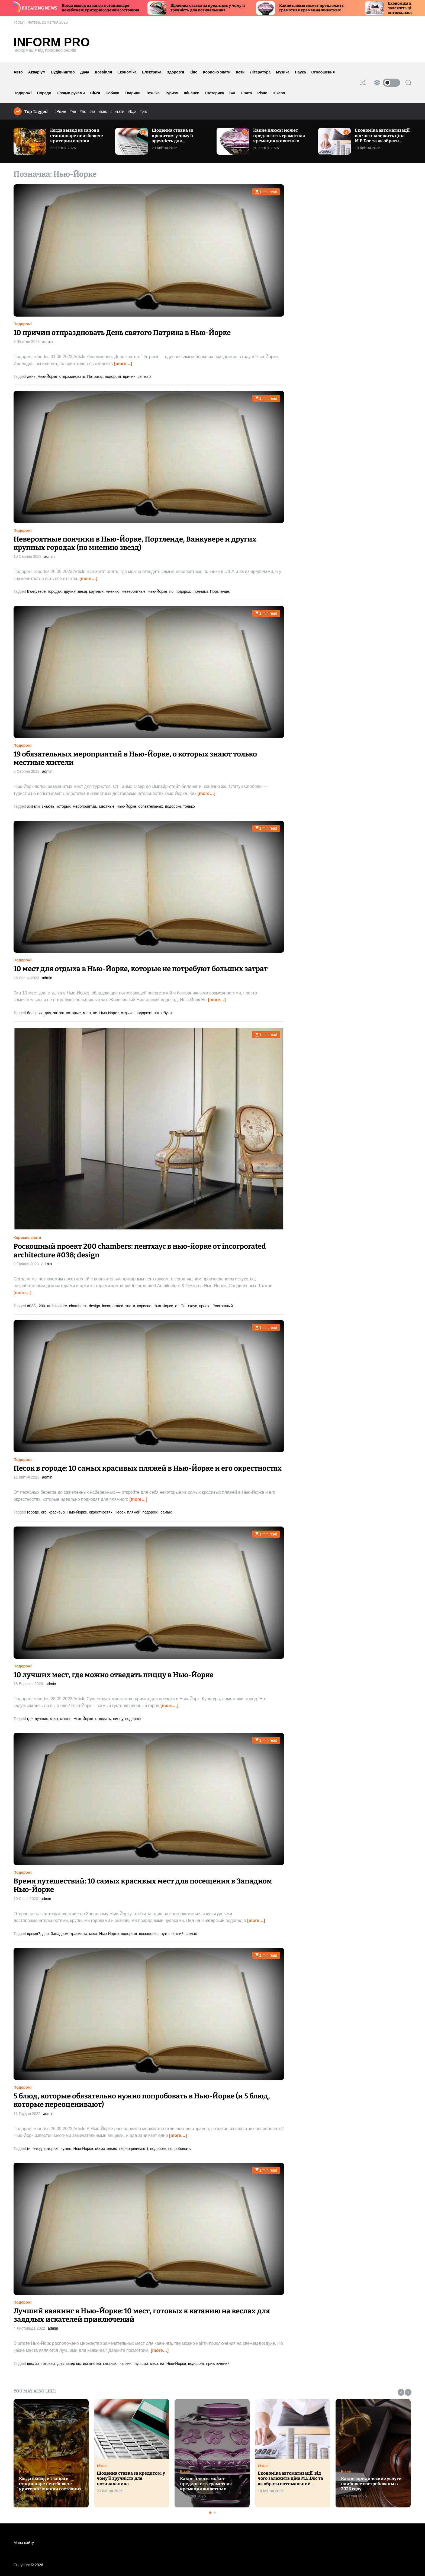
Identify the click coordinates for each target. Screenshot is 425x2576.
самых (166, 1512)
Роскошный (222, 1306)
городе (33, 1512)
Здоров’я (175, 72)
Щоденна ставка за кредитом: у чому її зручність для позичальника (230, 7)
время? (33, 1933)
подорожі (113, 376)
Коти (240, 72)
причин (129, 376)
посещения (149, 1933)
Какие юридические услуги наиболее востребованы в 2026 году (371, 2483)
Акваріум (37, 72)
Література (260, 72)
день (31, 376)
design (94, 1306)
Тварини (132, 93)
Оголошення (323, 72)
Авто (18, 72)
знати (130, 1306)
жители (33, 806)
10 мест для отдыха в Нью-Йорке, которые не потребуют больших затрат (141, 969)
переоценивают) (133, 2148)
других (69, 591)
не (95, 1013)
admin (47, 341)
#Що (132, 111)
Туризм (172, 93)
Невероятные (134, 591)
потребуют (163, 1013)
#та (92, 111)
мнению (113, 591)
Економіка (127, 72)
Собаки (112, 93)
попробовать (179, 2148)
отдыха (127, 1013)
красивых (57, 1512)
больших (35, 1013)
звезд (82, 591)
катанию (110, 2363)
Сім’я (95, 93)
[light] (385, 82)
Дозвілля (103, 72)
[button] (401, 2392)
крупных (96, 591)
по (171, 591)
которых (63, 806)
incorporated (112, 1306)
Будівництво (63, 72)
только (189, 806)
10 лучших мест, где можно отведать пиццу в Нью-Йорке (113, 1675)
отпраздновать (72, 376)
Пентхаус (189, 1306)
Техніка (152, 93)
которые (73, 1013)
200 (42, 1306)
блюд (37, 2148)
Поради (44, 93)
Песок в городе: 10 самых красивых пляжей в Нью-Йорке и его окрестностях (148, 1468)
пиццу (118, 1719)
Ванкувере (36, 591)
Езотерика (214, 93)
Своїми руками (71, 93)
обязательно (106, 2148)
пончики (201, 591)
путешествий (172, 1933)
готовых (48, 2363)
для (48, 1013)
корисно (144, 1306)
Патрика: (95, 376)
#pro (143, 111)
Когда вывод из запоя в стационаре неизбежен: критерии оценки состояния (123, 7)
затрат (58, 1013)
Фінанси (191, 93)
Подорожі (23, 93)
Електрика (152, 72)
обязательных (150, 806)
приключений (218, 2363)
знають (48, 806)
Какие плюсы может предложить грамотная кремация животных (334, 7)
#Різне (60, 111)
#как (103, 111)
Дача (84, 72)
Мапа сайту (24, 2542)
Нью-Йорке (47, 376)
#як (83, 111)
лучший (141, 2363)
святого (144, 376)
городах (55, 591)
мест (87, 1013)
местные (106, 806)
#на (73, 111)
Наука (300, 72)
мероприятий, (85, 806)
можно (65, 1719)
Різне (262, 93)
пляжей (133, 1512)
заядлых (73, 2363)
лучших (41, 1719)
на (162, 2363)
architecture (57, 1306)
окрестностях (100, 1512)
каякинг (126, 2363)
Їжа (232, 93)
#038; (32, 1306)
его (43, 1512)
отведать (103, 1719)
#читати (117, 111)
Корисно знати (217, 72)
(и (28, 2148)
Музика (282, 72)
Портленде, (220, 591)
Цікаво (279, 93)
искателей (92, 2363)
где (30, 1719)
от (176, 1306)
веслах (33, 2363)
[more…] (123, 363)
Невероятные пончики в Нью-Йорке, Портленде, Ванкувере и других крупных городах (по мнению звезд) (135, 543)
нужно (65, 2148)
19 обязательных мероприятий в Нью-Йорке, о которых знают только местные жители (135, 758)
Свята (246, 93)
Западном (59, 1933)
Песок (120, 1512)
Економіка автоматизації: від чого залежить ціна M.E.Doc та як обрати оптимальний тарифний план (383, 141)
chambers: (78, 1306)
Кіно (193, 72)
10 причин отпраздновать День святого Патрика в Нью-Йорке (122, 333)
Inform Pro (52, 42)
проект (204, 1306)
